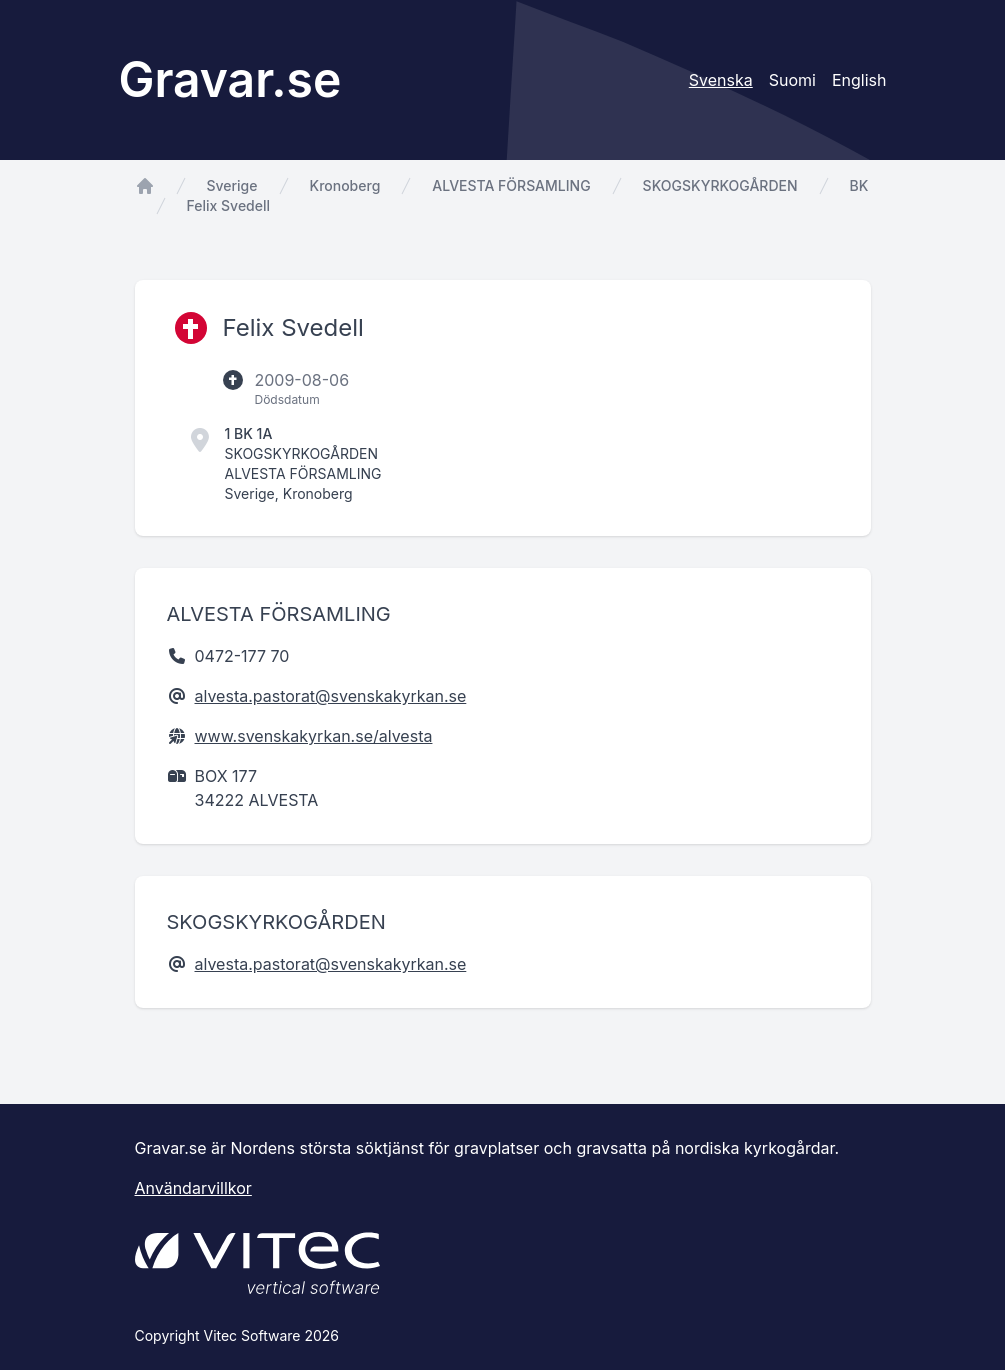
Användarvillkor (193, 1188)
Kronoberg (345, 185)
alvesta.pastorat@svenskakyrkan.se (331, 696)
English (859, 80)
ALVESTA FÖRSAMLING (511, 185)
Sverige (232, 185)
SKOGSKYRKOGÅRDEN (720, 185)
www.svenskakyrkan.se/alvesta (314, 736)
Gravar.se (230, 79)
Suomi (792, 80)
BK (859, 185)
